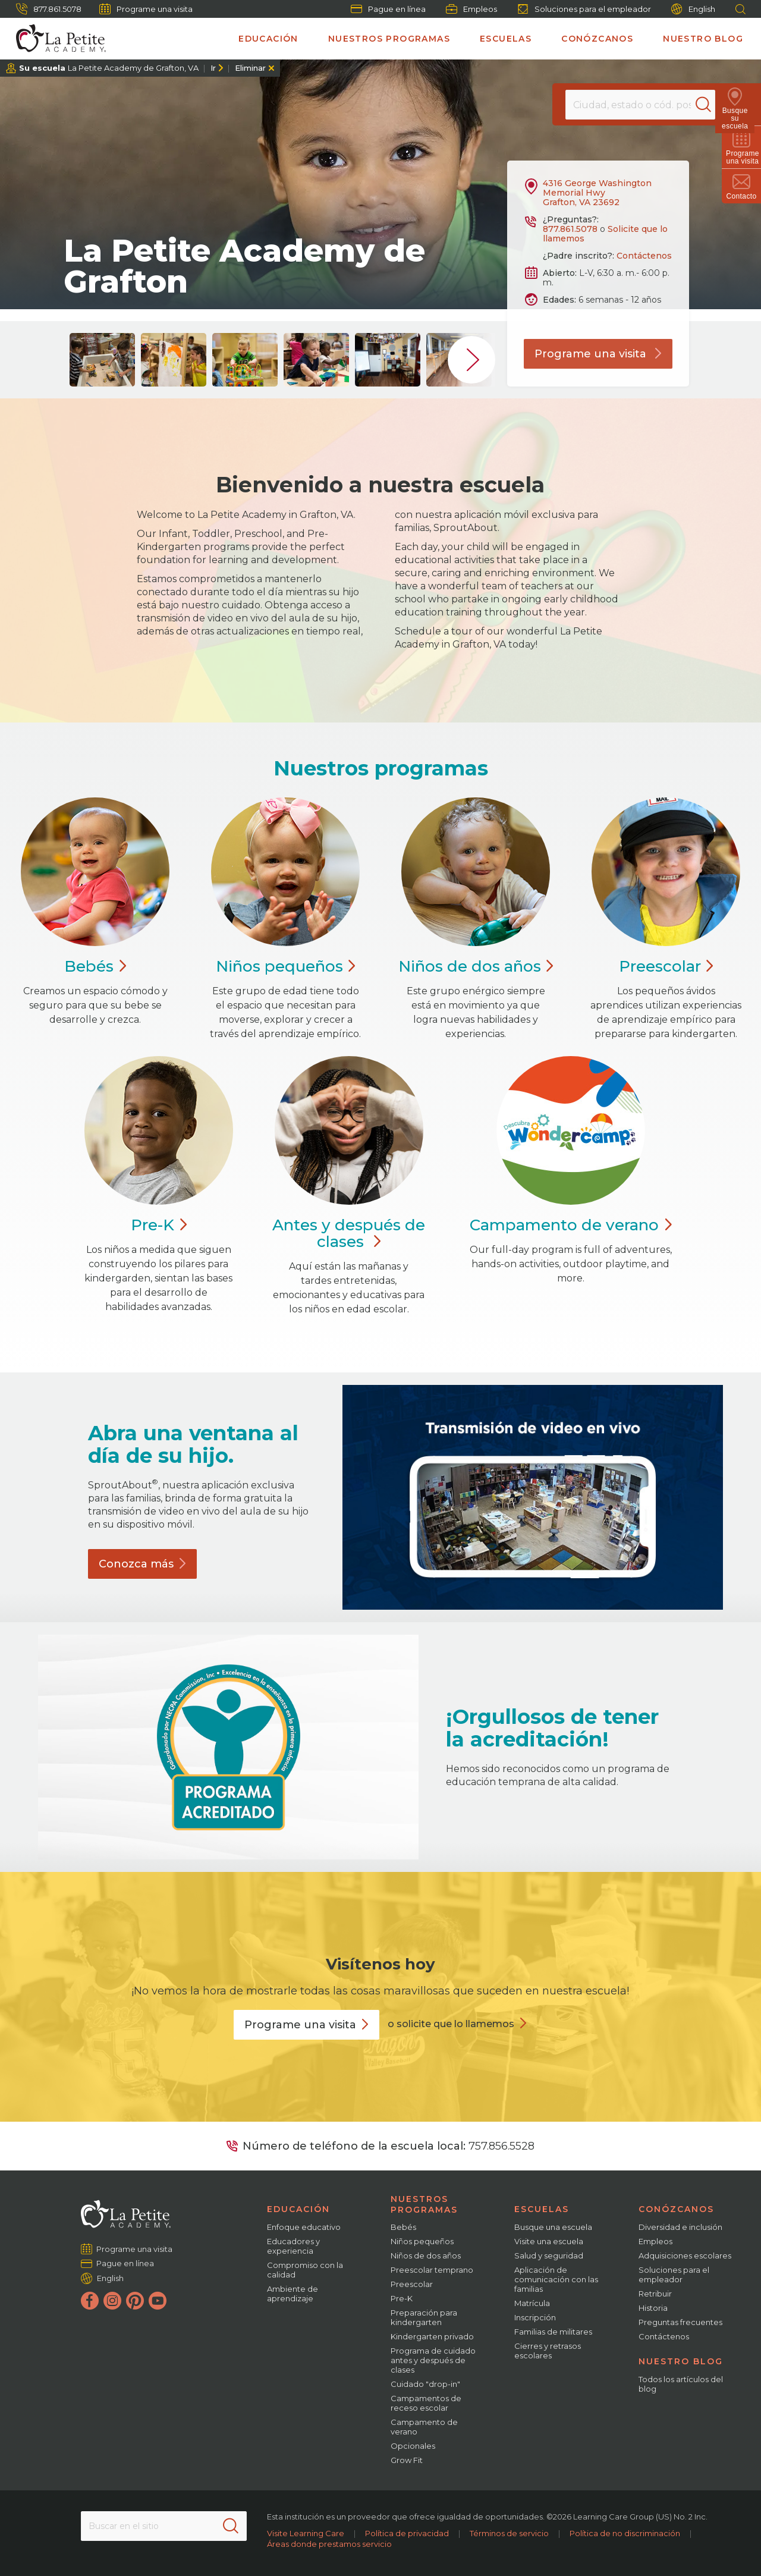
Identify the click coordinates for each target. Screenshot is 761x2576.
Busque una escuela (553, 2227)
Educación (268, 38)
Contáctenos (644, 255)
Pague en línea (388, 9)
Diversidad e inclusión (680, 2227)
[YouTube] (157, 2301)
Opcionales (413, 2446)
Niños (286, 966)
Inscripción (535, 2317)
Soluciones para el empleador (584, 9)
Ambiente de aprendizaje (292, 2293)
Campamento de (570, 1224)
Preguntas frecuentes (680, 2322)
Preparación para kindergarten (424, 2317)
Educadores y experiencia (293, 2245)
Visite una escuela (548, 2241)
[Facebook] (90, 2301)
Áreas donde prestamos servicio (329, 2544)
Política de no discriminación (625, 2533)
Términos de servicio (509, 2533)
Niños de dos (476, 966)
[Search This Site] (163, 2526)
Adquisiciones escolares (685, 2255)
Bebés (403, 2227)
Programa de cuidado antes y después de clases (433, 2360)
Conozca (142, 1563)
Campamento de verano (424, 2426)
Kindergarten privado (432, 2336)
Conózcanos (597, 38)
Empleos (471, 9)
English (693, 9)
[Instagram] (112, 2301)
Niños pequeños (422, 2241)
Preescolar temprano (432, 2270)
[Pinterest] (135, 2301)
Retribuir (655, 2293)
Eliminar (250, 68)
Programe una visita (146, 9)
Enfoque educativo (304, 2227)
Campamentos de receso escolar (426, 2402)
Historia (653, 2308)
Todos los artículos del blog (681, 2383)
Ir (213, 68)
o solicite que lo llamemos (451, 2024)
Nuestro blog (703, 38)
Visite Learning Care (305, 2533)
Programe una (306, 2024)
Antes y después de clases (348, 1233)
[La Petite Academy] (56, 38)
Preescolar (412, 2284)
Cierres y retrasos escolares (547, 2350)
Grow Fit (407, 2460)
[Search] (710, 104)
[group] (102, 360)
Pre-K (402, 2298)
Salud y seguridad (548, 2255)
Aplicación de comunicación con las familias (556, 2279)
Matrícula (532, 2303)
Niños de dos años (426, 2255)
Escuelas (506, 38)
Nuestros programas (389, 38)
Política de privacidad (407, 2533)
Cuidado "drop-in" (425, 2384)
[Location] (640, 105)
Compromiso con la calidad (305, 2269)
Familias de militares (553, 2331)
